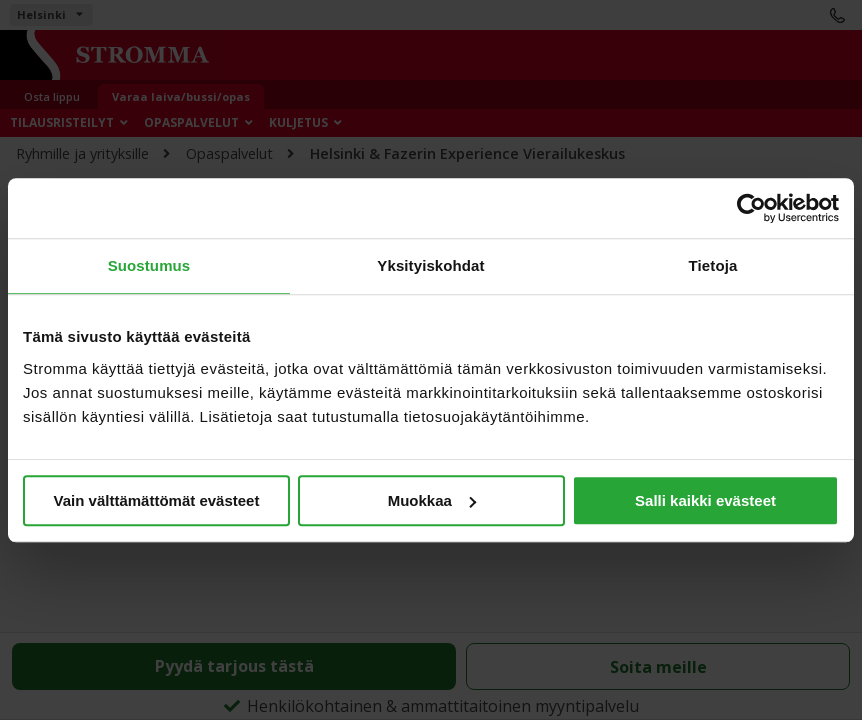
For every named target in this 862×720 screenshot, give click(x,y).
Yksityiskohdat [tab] (430, 265)
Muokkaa (432, 500)
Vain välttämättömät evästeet (157, 500)
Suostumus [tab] (149, 265)
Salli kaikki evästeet (705, 500)
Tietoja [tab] (713, 265)
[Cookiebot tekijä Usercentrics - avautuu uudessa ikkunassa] (751, 208)
